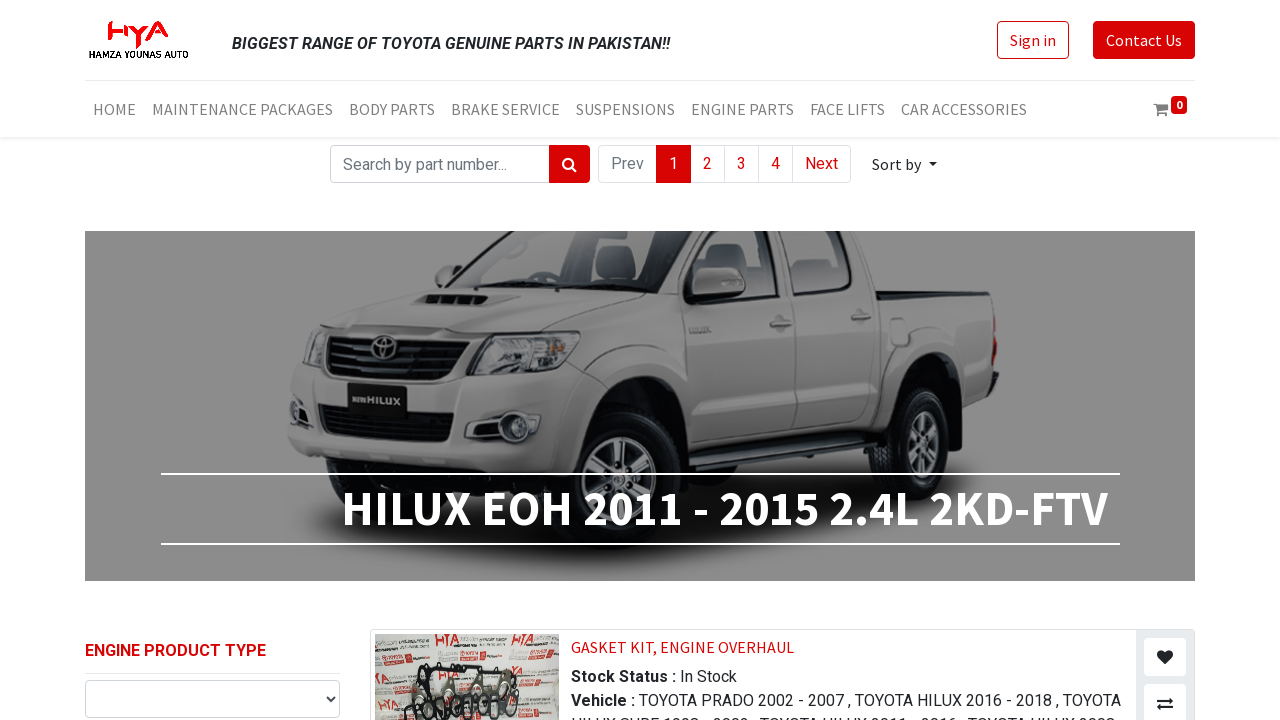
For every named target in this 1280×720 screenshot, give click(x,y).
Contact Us (1144, 40)
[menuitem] (114, 109)
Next (821, 163)
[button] (904, 164)
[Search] (569, 164)
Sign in (1033, 40)
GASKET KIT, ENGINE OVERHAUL (682, 647)
